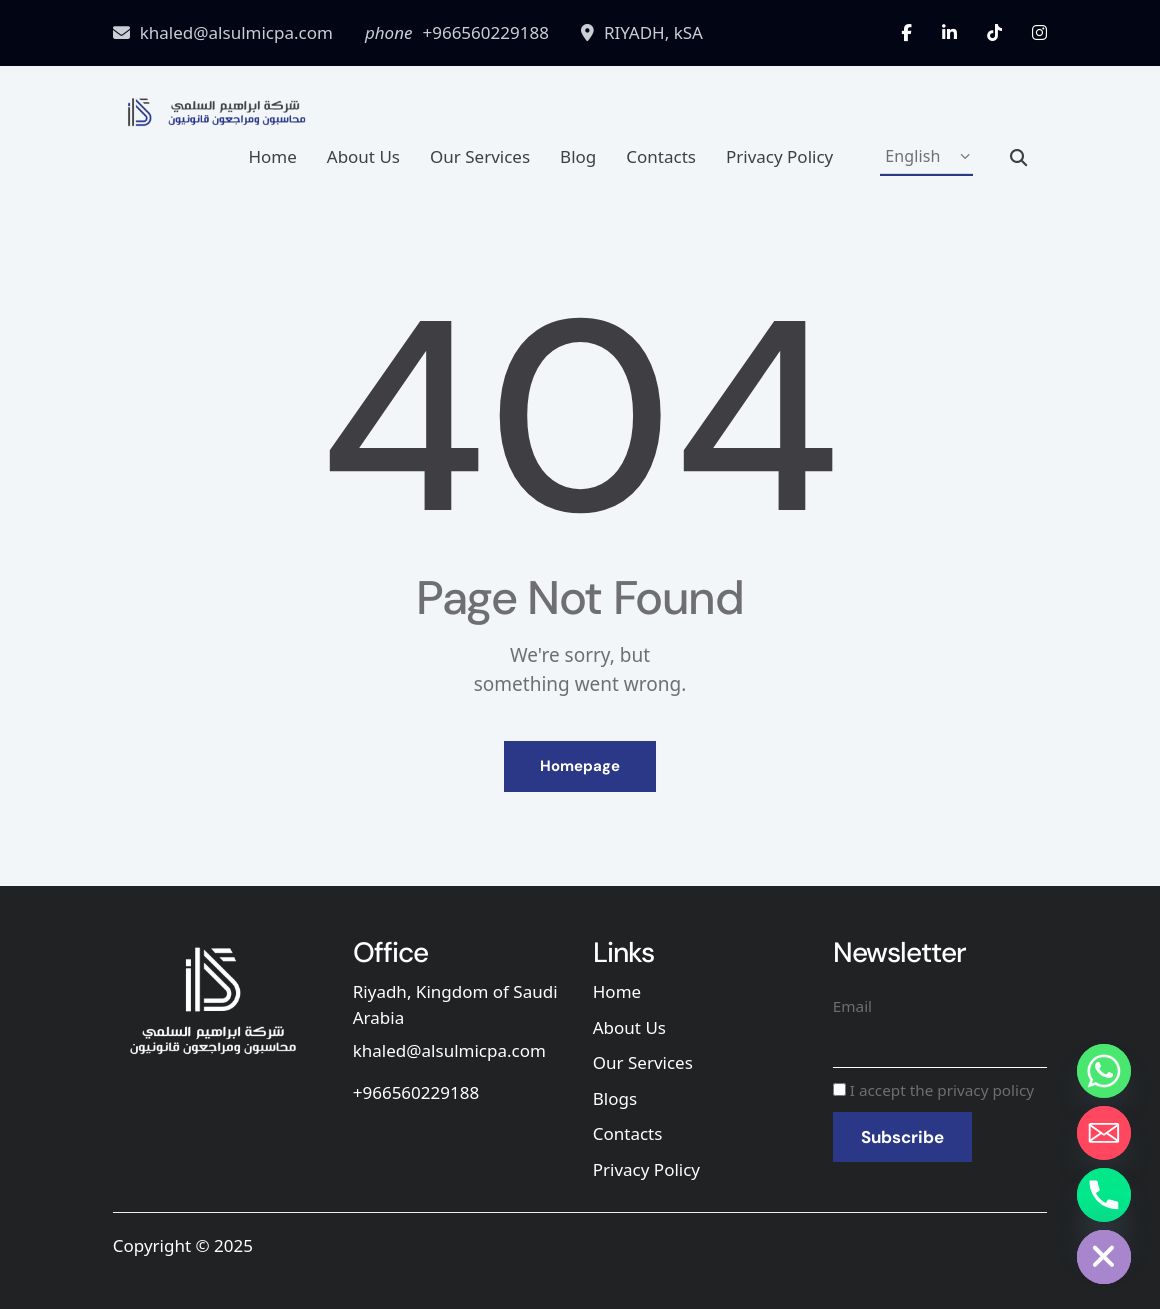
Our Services (480, 156)
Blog (578, 156)
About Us (363, 156)
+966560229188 (416, 1092)
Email (852, 1006)
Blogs (615, 1098)
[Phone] (1104, 1195)
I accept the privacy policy (933, 1090)
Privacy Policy (779, 156)
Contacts (661, 156)
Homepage (580, 766)
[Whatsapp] (1104, 1071)
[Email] (1104, 1133)
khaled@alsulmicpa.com (449, 1050)
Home (272, 156)
